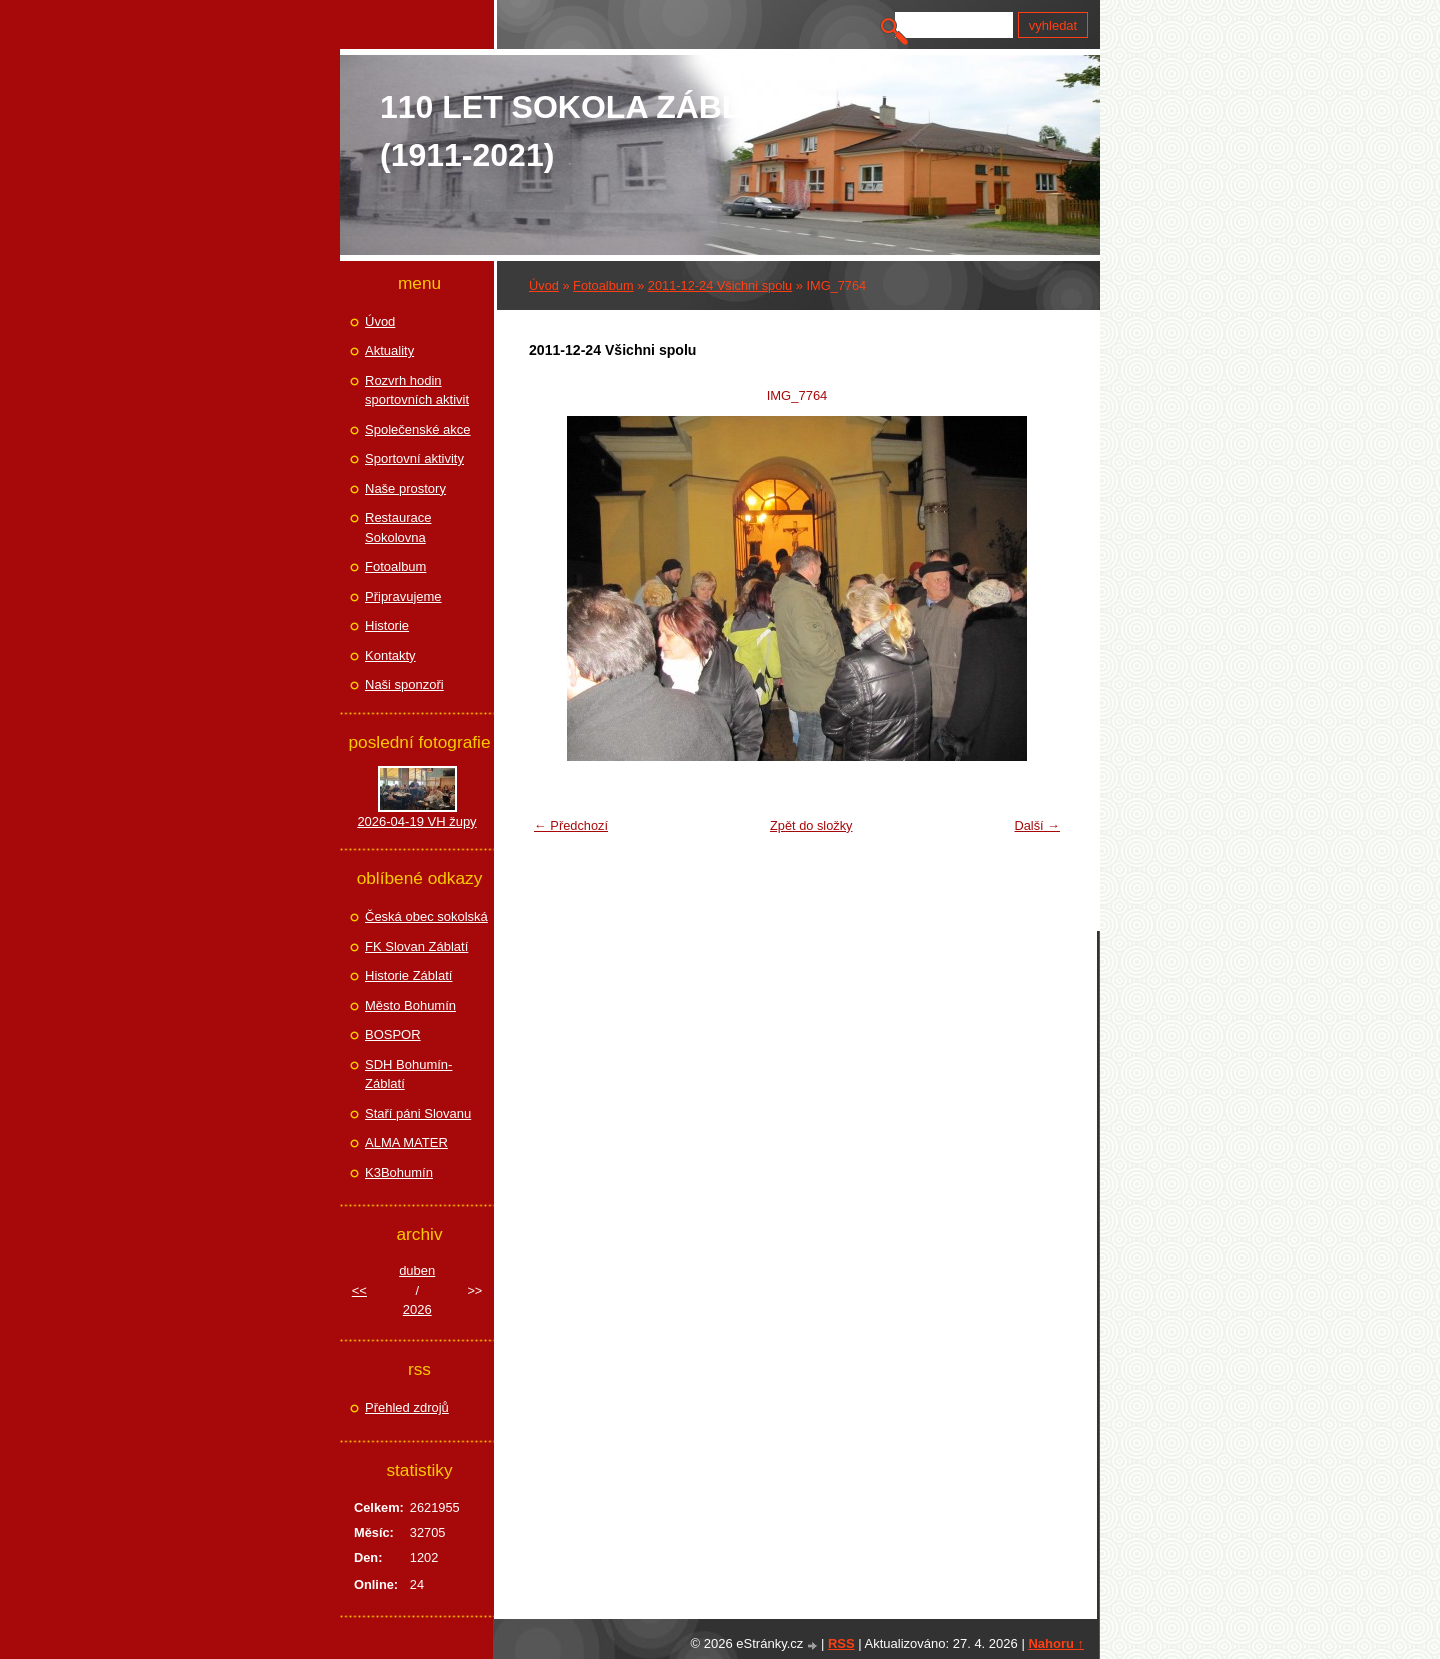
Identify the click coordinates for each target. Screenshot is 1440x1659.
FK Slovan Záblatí (416, 946)
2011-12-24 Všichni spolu (720, 285)
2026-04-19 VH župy (416, 821)
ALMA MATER (406, 1142)
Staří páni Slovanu (418, 1113)
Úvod (544, 285)
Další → (1037, 825)
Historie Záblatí (408, 975)
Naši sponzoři (404, 684)
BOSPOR (393, 1034)
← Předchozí (571, 825)
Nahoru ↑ (1056, 1643)
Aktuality (389, 350)
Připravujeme (403, 596)
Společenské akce (418, 429)
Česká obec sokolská (426, 916)
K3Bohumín (399, 1172)
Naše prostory (405, 488)
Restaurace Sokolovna (398, 527)
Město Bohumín (410, 1005)
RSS (841, 1643)
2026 (417, 1309)
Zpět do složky (811, 825)
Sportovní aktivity (414, 458)
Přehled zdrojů (407, 1407)
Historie (387, 625)
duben (417, 1270)
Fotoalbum (603, 285)
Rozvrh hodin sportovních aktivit (417, 390)
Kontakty (390, 655)
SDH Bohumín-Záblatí (408, 1074)
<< (359, 1290)
